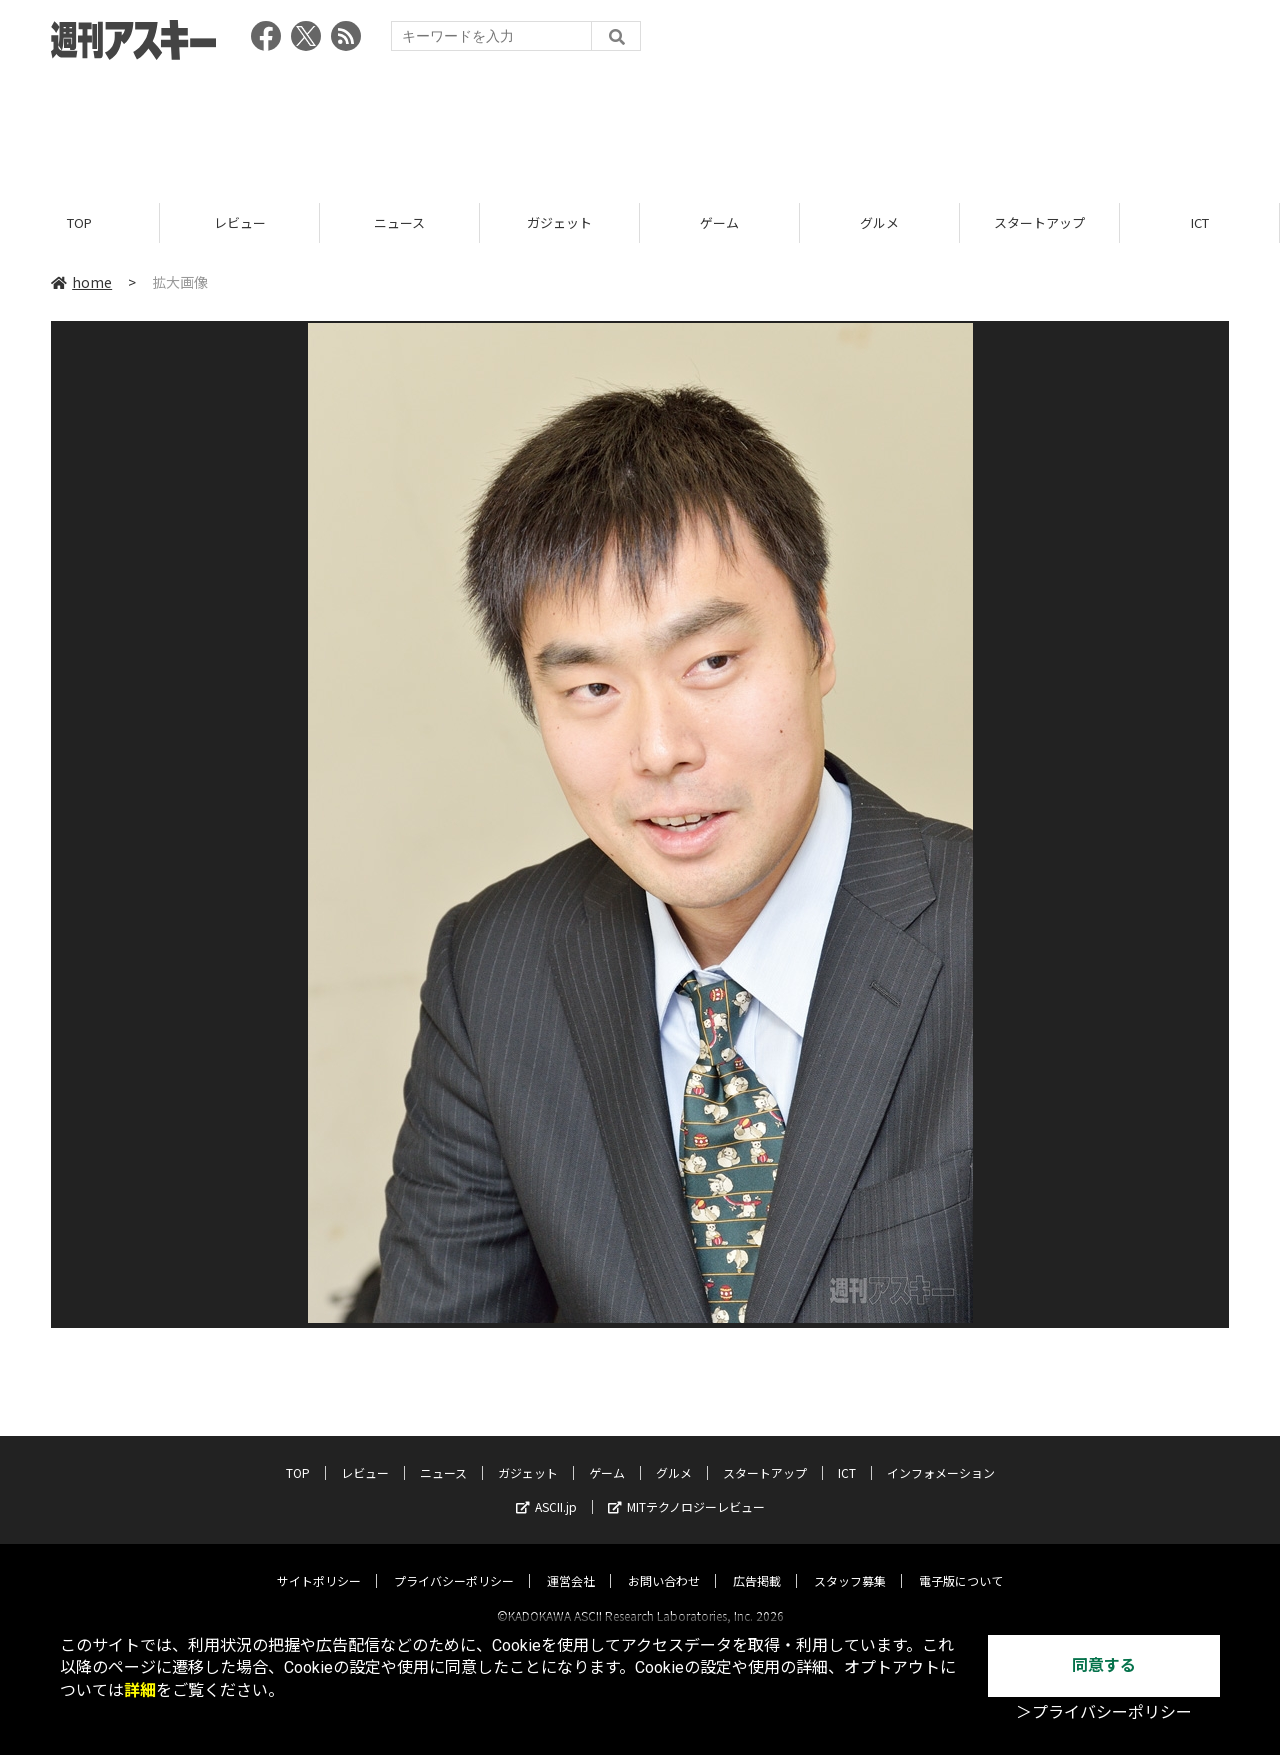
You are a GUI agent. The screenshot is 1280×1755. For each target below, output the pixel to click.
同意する (1104, 1665)
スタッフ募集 (850, 1562)
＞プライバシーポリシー (1104, 1712)
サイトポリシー (319, 1562)
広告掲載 (757, 1562)
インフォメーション (941, 1454)
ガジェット (559, 222)
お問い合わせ (664, 1562)
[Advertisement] (640, 125)
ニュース (399, 222)
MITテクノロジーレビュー (686, 1488)
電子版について (961, 1562)
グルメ (879, 222)
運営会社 (571, 1562)
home (81, 282)
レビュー (240, 222)
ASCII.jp (546, 1488)
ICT (1200, 222)
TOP (79, 222)
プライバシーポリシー (454, 1562)
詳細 (140, 1690)
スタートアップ (1039, 222)
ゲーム (719, 222)
